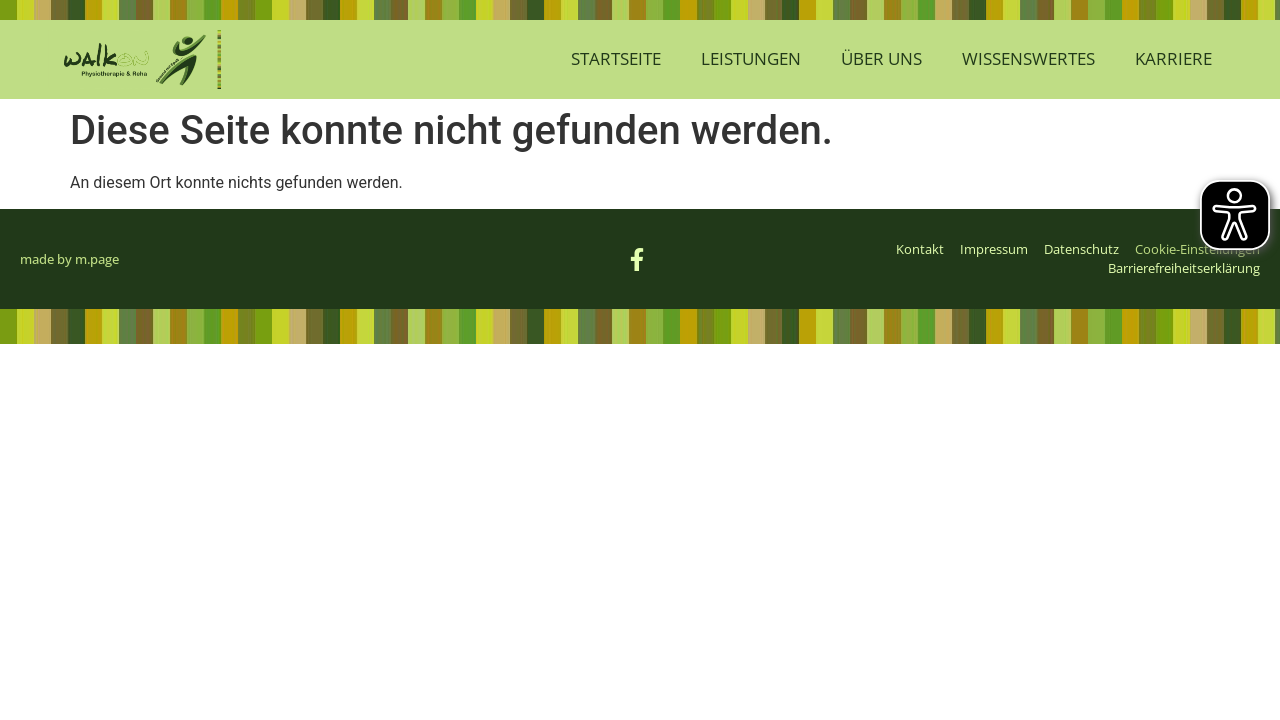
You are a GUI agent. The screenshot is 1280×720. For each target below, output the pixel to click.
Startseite (616, 58)
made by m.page (69, 259)
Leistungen (751, 58)
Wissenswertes (1028, 58)
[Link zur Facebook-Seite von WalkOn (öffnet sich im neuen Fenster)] (640, 259)
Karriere (1173, 58)
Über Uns (881, 58)
